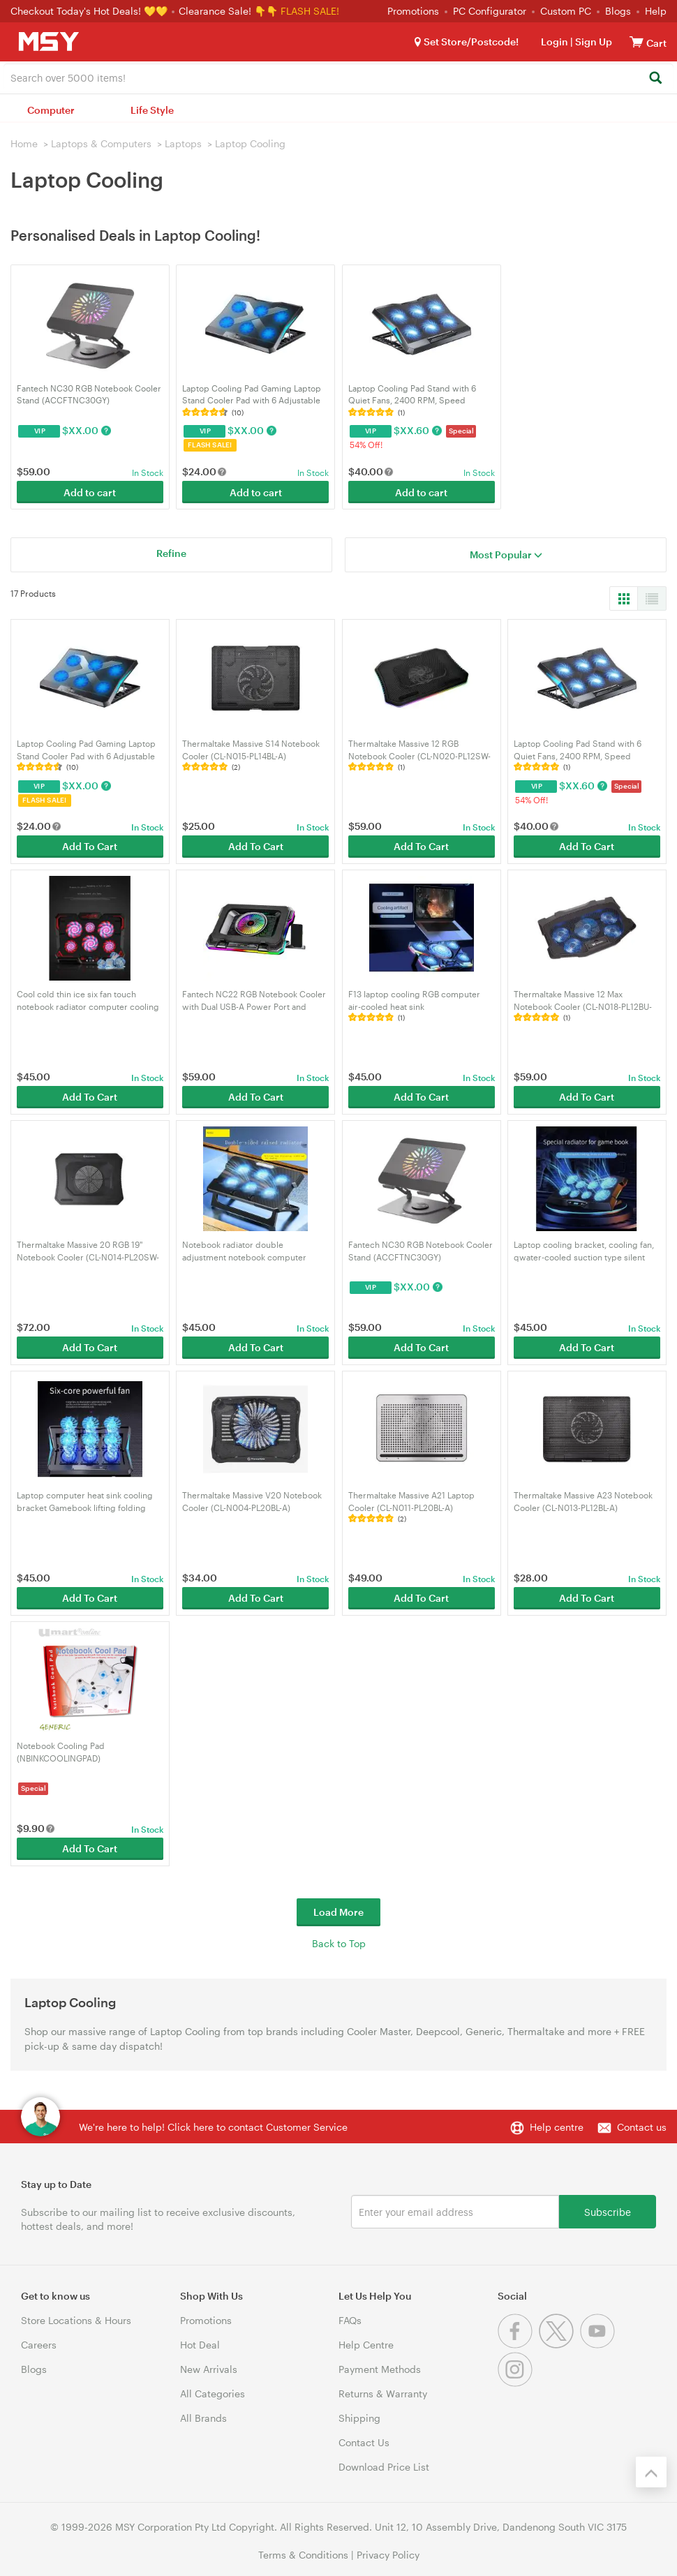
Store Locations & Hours (76, 2320)
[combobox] (338, 77)
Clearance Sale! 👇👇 (228, 11)
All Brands (203, 2418)
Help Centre (366, 2345)
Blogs (618, 11)
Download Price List (383, 2467)
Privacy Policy (388, 2555)
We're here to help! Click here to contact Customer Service (213, 2127)
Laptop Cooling (250, 143)
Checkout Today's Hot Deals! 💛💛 (90, 11)
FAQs (350, 2320)
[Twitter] (559, 2345)
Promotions (413, 11)
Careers (39, 2345)
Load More (338, 1912)
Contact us (642, 2127)
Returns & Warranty (382, 2393)
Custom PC (565, 11)
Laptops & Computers (101, 143)
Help (656, 11)
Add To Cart (89, 846)
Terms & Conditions (303, 2555)
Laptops (183, 143)
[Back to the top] (651, 2472)
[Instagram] (517, 2383)
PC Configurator (489, 11)
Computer (51, 110)
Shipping (359, 2418)
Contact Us (363, 2442)
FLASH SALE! (310, 11)
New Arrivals (208, 2369)
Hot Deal (200, 2345)
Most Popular (506, 554)
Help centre (556, 2127)
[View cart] (636, 41)
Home (24, 143)
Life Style (152, 110)
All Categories (212, 2393)
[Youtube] (599, 2345)
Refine (171, 553)
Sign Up (592, 41)
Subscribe (607, 2211)
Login (554, 41)
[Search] (655, 78)
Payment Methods (379, 2369)
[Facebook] (518, 2345)
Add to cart (90, 492)
